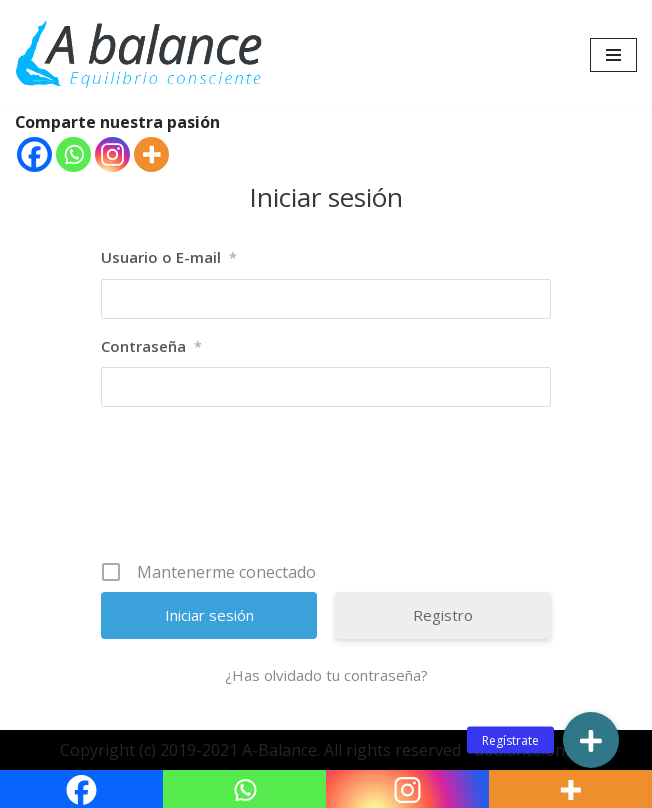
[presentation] (328, 492)
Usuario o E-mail (169, 259)
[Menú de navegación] (613, 55)
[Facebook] (34, 155)
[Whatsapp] (73, 155)
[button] (591, 740)
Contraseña (151, 347)
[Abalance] (140, 55)
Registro (443, 616)
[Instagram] (112, 155)
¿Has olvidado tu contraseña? (326, 676)
